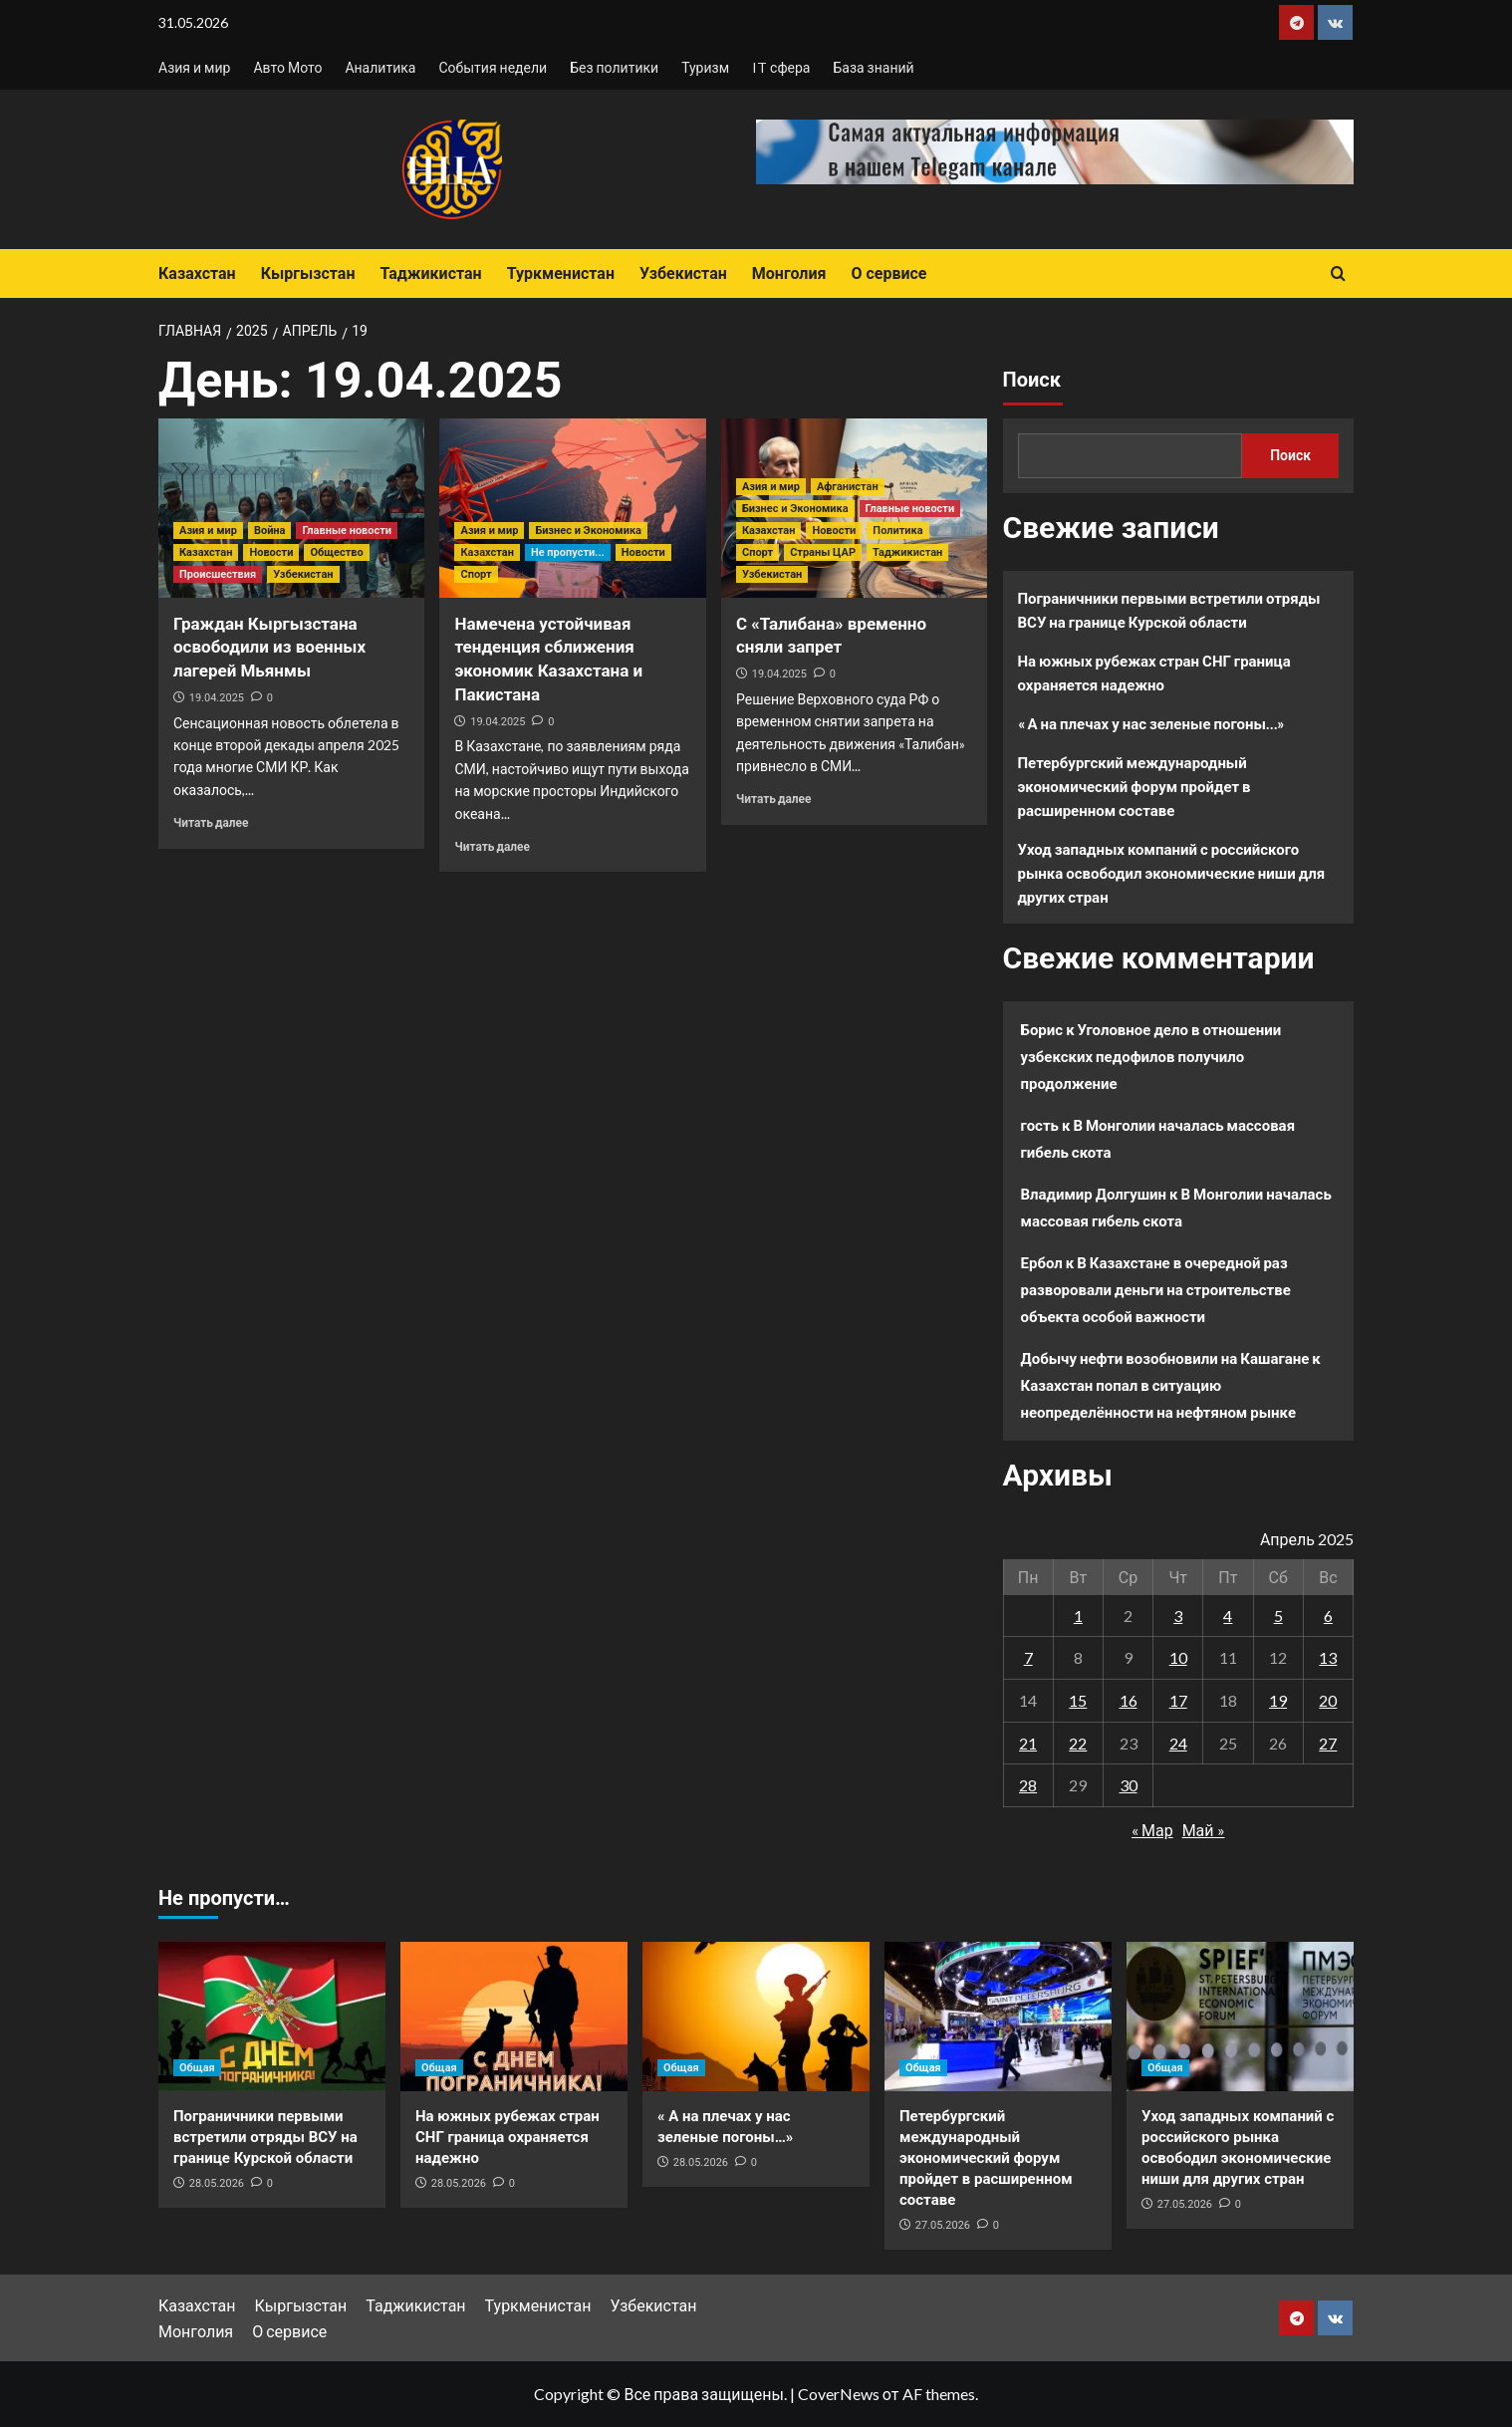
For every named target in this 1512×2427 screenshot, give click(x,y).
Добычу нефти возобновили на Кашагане (1165, 1358)
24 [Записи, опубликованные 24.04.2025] (1178, 1743)
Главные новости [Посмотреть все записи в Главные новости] (346, 530)
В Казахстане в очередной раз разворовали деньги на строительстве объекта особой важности (1156, 1289)
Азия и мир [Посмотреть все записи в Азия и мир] (208, 530)
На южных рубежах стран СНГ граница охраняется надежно (1154, 672)
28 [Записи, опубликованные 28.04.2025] (1028, 1784)
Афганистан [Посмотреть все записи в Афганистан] (848, 486)
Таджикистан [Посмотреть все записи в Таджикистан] (907, 552)
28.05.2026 (216, 2183)
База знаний (873, 67)
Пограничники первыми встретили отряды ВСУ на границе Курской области (1169, 610)
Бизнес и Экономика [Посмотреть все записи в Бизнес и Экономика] (588, 530)
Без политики (614, 67)
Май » (1203, 1829)
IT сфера (781, 67)
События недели (492, 67)
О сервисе (888, 273)
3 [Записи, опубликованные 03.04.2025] (1177, 1615)
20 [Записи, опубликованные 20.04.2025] (1328, 1700)
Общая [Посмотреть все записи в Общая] (197, 2067)
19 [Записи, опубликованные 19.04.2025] (1278, 1700)
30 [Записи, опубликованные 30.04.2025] (1128, 1784)
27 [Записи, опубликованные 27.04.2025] (1328, 1743)
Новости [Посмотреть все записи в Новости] (271, 552)
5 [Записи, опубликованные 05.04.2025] (1278, 1615)
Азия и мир (194, 67)
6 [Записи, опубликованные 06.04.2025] (1328, 1615)
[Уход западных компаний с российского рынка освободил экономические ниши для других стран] (1240, 2016)
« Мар (1152, 1829)
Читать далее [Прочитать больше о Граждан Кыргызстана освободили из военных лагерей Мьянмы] (210, 822)
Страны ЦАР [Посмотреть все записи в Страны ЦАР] (823, 552)
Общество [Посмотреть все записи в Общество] (336, 552)
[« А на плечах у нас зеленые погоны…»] (756, 2016)
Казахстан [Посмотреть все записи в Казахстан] (205, 552)
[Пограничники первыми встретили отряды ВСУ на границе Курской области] (271, 2016)
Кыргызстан (308, 273)
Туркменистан (561, 273)
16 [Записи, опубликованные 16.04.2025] (1128, 1700)
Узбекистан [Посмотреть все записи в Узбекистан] (303, 574)
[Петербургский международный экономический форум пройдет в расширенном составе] (998, 2016)
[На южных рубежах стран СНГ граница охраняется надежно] (514, 2016)
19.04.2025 (216, 697)
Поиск (1032, 380)
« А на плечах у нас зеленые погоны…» (1151, 723)
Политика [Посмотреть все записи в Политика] (897, 530)
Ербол (1042, 1262)
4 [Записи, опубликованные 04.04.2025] (1227, 1615)
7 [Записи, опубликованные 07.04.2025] (1028, 1657)
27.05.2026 (942, 2225)
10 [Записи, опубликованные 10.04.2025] (1178, 1657)
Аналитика (380, 67)
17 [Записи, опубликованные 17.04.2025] (1178, 1700)
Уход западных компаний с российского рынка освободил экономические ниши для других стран (1172, 873)
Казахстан (197, 273)
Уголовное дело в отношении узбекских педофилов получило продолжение (1151, 1056)
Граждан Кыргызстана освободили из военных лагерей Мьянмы (269, 647)
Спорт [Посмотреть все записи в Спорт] (475, 574)
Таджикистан (430, 273)
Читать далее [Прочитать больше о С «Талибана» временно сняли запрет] (773, 798)
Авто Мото (287, 67)
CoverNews (839, 2393)
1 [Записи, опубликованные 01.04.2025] (1078, 1615)
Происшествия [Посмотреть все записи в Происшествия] (217, 574)
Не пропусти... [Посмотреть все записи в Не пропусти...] (568, 552)
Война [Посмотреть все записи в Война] (270, 530)
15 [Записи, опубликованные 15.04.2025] (1078, 1700)
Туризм (705, 67)
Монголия (789, 273)
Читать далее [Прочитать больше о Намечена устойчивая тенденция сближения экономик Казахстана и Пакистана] (491, 846)
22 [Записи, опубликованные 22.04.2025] (1078, 1743)
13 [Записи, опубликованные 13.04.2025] (1328, 1657)
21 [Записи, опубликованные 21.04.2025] (1028, 1743)
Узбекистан (683, 273)
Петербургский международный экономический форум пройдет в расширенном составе (1134, 786)
